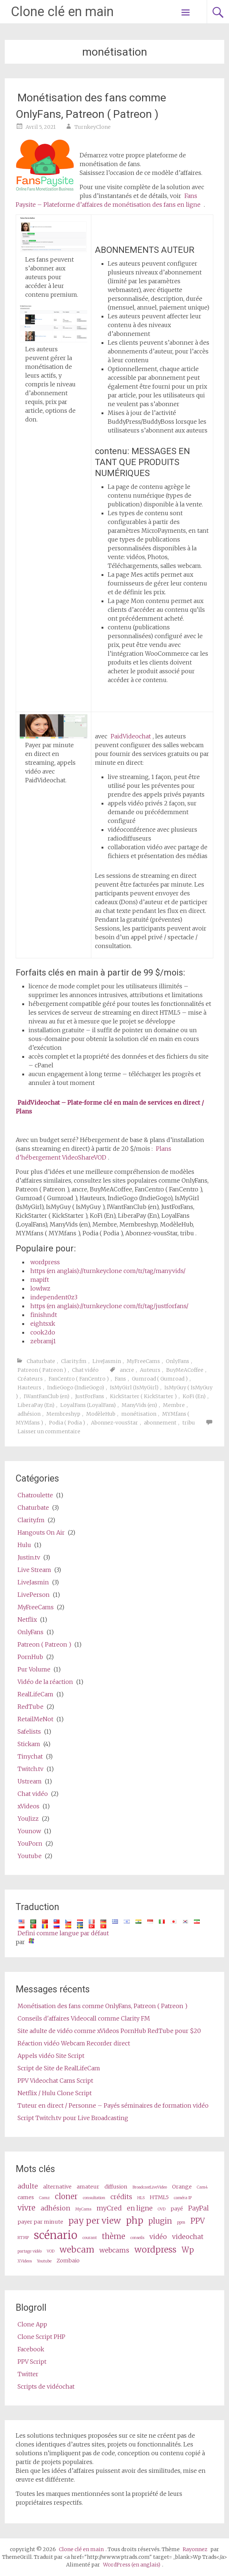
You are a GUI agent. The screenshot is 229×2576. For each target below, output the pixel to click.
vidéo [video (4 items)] (158, 2236)
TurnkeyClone (93, 127)
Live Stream (34, 1569)
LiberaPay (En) (36, 1405)
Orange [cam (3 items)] (182, 2186)
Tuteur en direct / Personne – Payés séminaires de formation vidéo (113, 2105)
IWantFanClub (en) (46, 1396)
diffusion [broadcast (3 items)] (115, 2186)
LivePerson (34, 1594)
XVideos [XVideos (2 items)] (25, 2261)
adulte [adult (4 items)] (28, 2186)
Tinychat (30, 1756)
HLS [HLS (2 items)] (141, 2197)
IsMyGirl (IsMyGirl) (134, 1387)
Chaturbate (41, 1361)
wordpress (45, 1262)
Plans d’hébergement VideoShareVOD (93, 1153)
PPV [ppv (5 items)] (197, 2221)
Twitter (28, 2374)
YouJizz (28, 1818)
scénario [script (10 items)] (55, 2235)
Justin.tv (29, 1557)
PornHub (30, 1656)
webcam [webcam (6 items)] (77, 2249)
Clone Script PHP (41, 2336)
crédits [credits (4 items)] (121, 2197)
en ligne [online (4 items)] (140, 2208)
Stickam (29, 1744)
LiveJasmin (106, 1361)
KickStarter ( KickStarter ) (143, 1396)
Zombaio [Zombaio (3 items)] (68, 2260)
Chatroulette (35, 1495)
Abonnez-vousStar (114, 1422)
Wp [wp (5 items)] (188, 2250)
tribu (188, 1422)
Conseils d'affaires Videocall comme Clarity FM (84, 2018)
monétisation (138, 1414)
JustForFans (89, 1396)
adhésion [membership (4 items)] (55, 2208)
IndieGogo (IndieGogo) (75, 1387)
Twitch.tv (30, 1768)
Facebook (31, 2349)
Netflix (27, 1619)
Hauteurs (29, 1387)
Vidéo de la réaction (45, 1681)
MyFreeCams (143, 1361)
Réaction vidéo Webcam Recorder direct (74, 2043)
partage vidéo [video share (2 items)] (30, 2251)
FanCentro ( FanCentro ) (79, 1378)
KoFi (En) (194, 1396)
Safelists (29, 1731)
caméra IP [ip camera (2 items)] (183, 2197)
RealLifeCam (35, 1694)
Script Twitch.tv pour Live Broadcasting (73, 2118)
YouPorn (30, 1843)
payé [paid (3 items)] (177, 2208)
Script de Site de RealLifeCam (59, 2068)
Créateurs (30, 1378)
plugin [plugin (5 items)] (160, 2221)
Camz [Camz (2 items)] (44, 2197)
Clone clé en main (62, 11)
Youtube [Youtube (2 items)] (44, 2261)
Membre (174, 1405)
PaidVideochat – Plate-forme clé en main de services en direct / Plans (110, 1107)
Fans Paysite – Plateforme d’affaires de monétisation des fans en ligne (108, 200)
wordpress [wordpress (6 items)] (155, 2249)
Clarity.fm (74, 1361)
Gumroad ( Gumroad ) (160, 1378)
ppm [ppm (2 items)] (181, 2222)
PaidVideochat (131, 736)
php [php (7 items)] (134, 2220)
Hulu (24, 1545)
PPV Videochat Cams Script (55, 2080)
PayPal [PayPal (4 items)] (198, 2208)
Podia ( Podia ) (67, 1422)
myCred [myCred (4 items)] (109, 2208)
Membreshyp (63, 1414)
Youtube (30, 1856)
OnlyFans (177, 1361)
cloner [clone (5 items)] (66, 2196)
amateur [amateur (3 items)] (88, 2186)
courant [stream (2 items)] (90, 2237)
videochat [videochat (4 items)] (187, 2236)
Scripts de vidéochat (46, 2386)
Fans (120, 1378)
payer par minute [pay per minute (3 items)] (40, 2222)
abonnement (160, 1422)
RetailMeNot (35, 1719)
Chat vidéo (85, 1370)
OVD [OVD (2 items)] (161, 2209)
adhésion (29, 1414)
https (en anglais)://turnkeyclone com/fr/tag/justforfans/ (109, 1306)
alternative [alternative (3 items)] (57, 2186)
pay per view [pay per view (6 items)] (94, 2220)
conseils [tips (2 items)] (137, 2237)
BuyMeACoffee (184, 1370)
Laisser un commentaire (49, 1431)
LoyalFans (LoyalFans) (88, 1405)
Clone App (32, 2324)
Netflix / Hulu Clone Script (55, 2093)
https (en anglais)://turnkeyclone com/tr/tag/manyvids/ (108, 1270)
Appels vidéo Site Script (51, 2055)
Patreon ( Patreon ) (42, 1370)
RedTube (30, 1706)
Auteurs (150, 1370)
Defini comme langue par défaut (63, 1933)
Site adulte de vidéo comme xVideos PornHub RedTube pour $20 (109, 2030)
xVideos (28, 1806)
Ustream (30, 1781)
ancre (127, 1370)
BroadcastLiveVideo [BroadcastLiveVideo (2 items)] (150, 2187)
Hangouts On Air (41, 1532)
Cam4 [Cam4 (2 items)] (202, 2187)
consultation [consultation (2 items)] (94, 2197)
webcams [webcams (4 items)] (114, 2250)
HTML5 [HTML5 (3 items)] (159, 2197)
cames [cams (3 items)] (26, 2197)
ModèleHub (100, 1414)
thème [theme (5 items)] (113, 2236)
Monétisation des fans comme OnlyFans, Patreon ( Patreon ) (91, 105)
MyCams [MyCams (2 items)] (83, 2209)
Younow (29, 1831)
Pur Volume (34, 1669)
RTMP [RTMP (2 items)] (23, 2237)
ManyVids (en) (139, 1405)
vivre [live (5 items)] (26, 2208)
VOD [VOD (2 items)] (50, 2251)
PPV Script (32, 2361)
